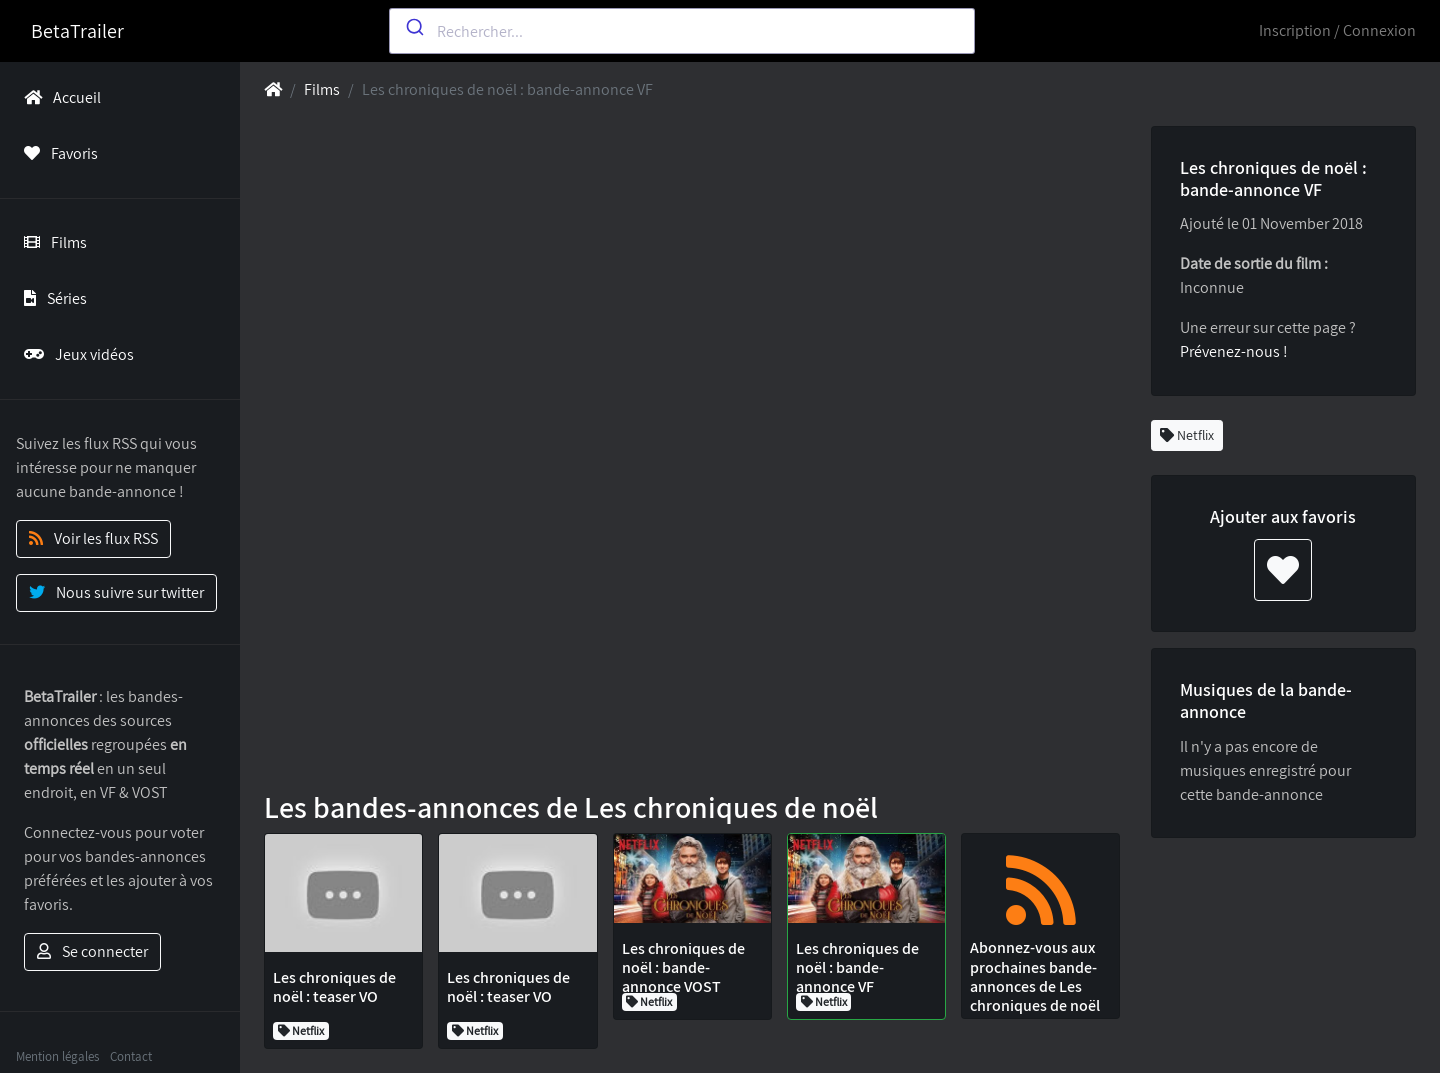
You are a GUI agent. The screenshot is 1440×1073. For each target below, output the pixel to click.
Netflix (1187, 435)
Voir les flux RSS (93, 538)
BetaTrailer (77, 31)
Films (51, 242)
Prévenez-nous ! (1234, 351)
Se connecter (92, 951)
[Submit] (413, 27)
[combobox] (682, 31)
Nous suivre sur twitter (116, 592)
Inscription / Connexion (1337, 30)
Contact (131, 1056)
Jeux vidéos (75, 354)
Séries (51, 298)
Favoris (57, 153)
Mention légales (57, 1056)
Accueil (58, 97)
